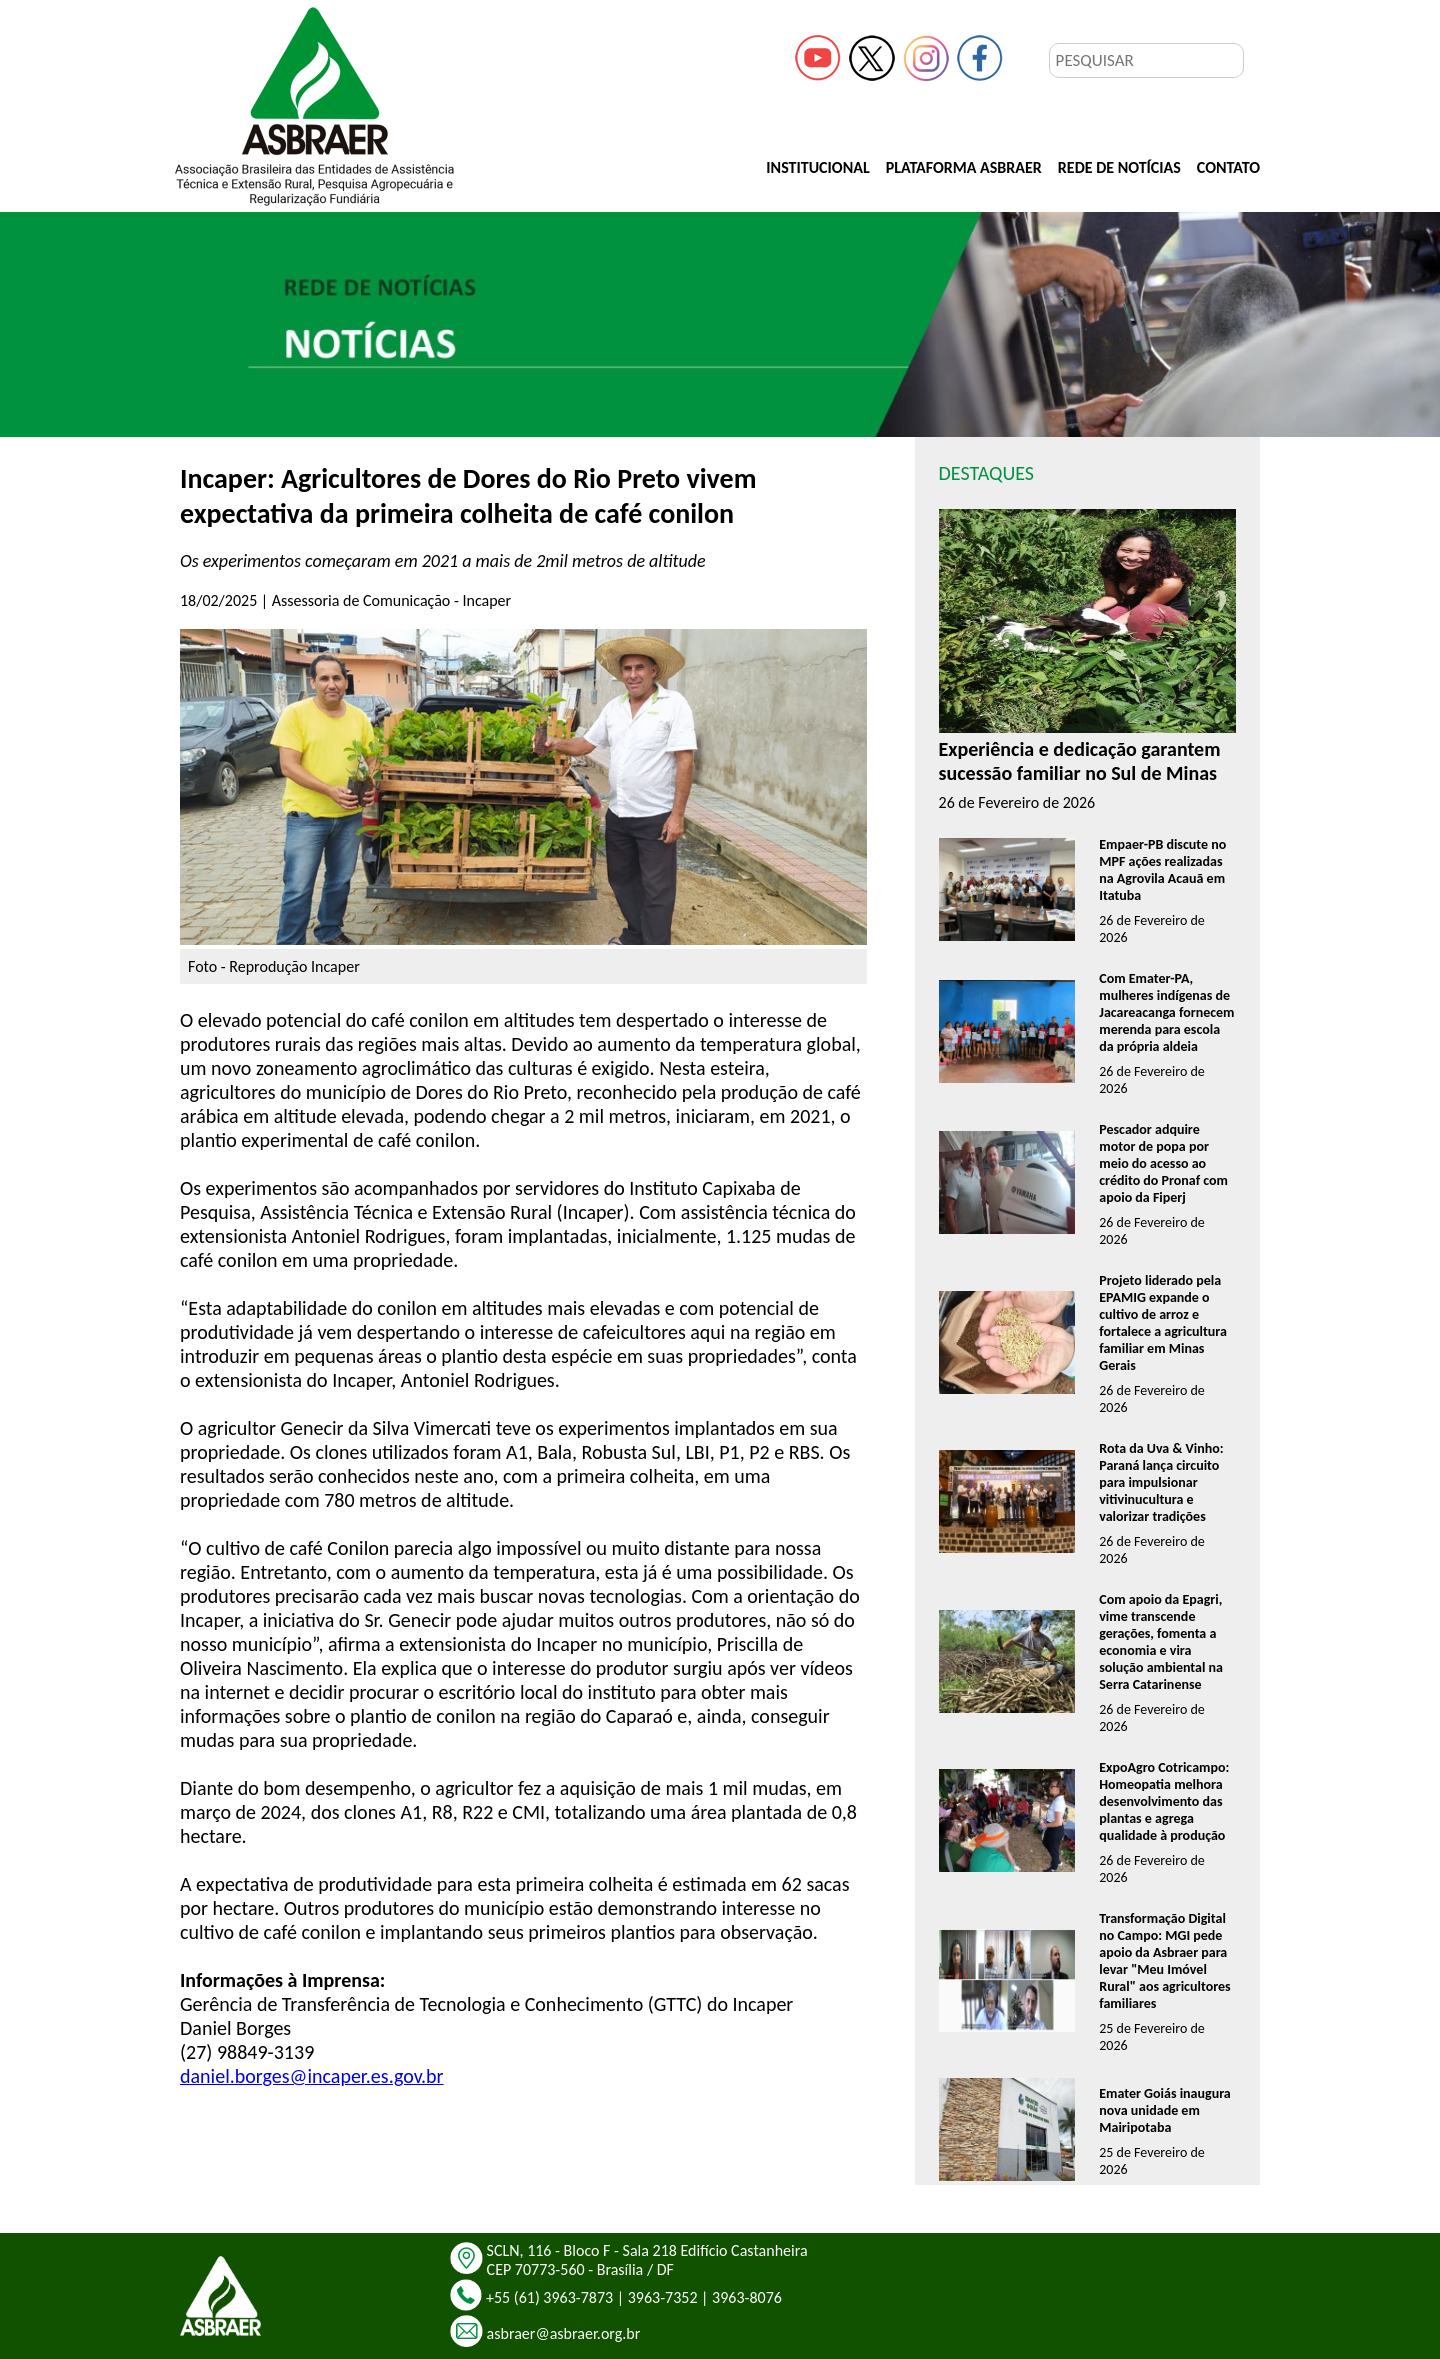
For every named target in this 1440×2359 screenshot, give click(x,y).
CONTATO (1228, 167)
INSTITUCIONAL (817, 167)
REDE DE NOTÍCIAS (1119, 167)
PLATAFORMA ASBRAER (964, 167)
